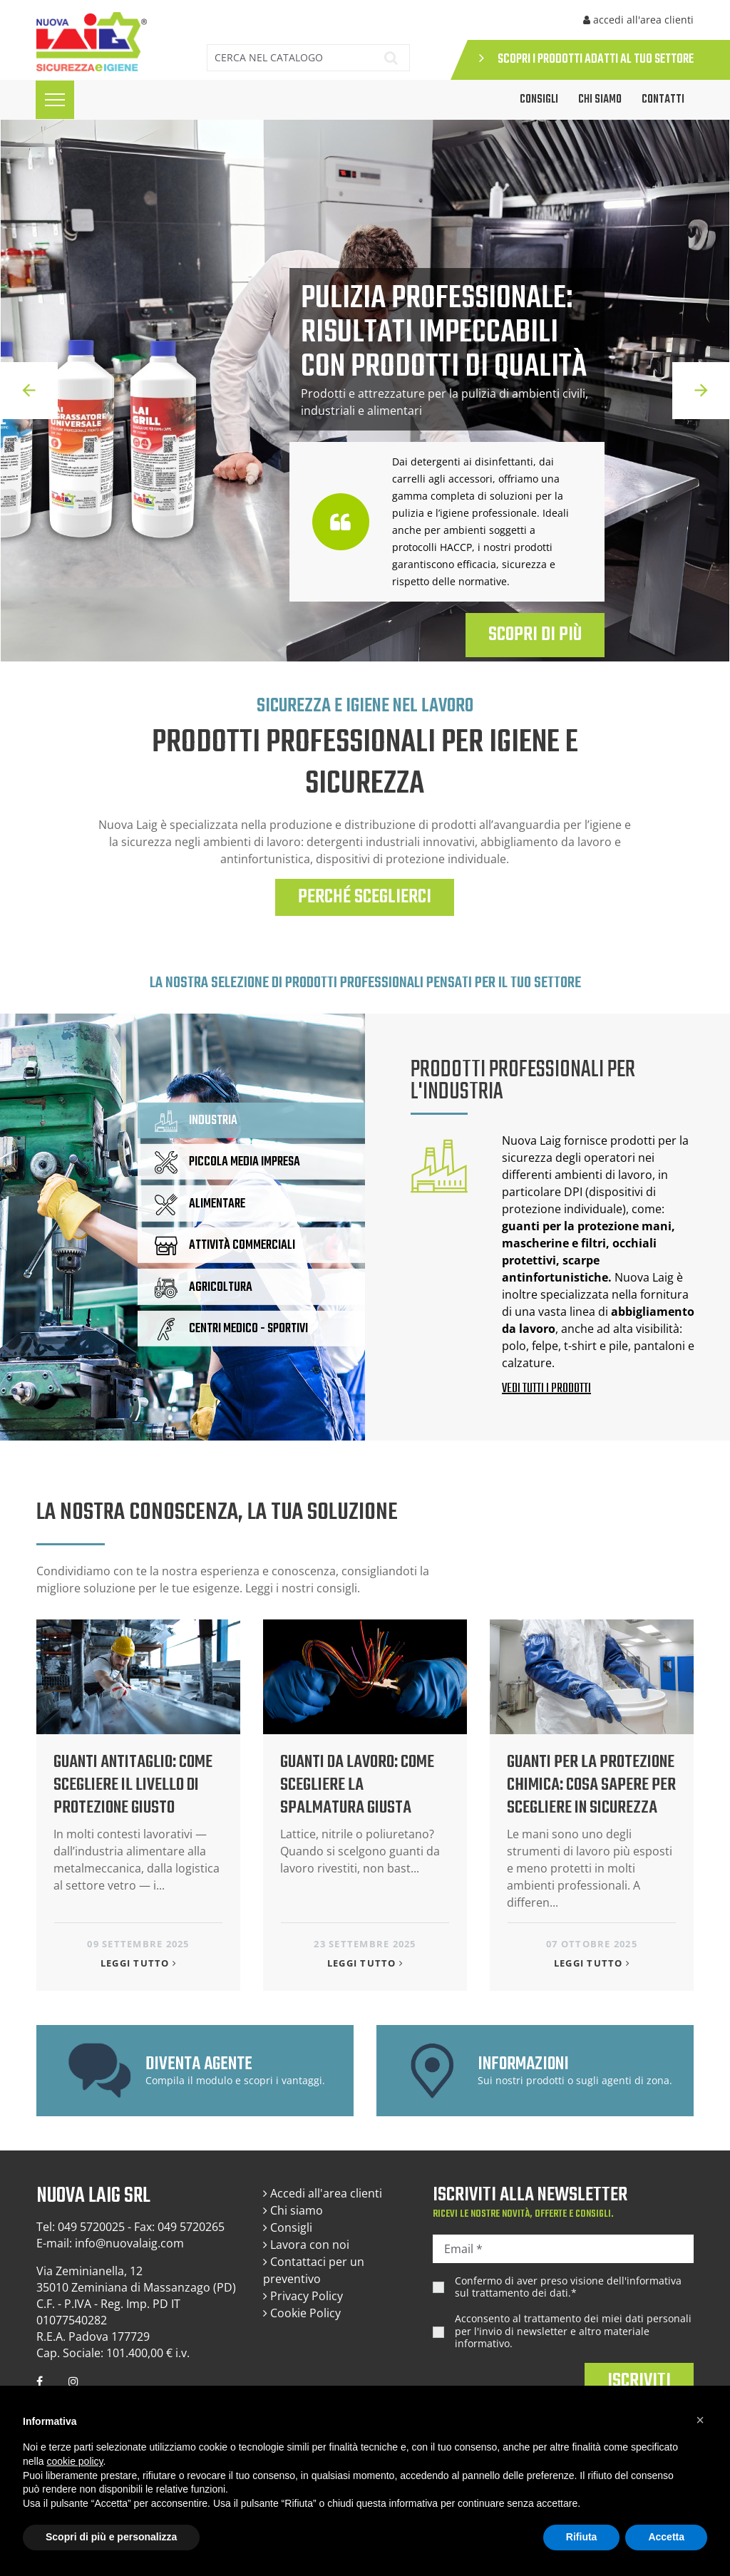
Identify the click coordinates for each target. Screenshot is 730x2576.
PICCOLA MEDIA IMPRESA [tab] (227, 1162)
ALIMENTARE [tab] (200, 1204)
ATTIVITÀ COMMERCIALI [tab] (225, 1246)
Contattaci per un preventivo (313, 2270)
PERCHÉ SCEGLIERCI (364, 897)
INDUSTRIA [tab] (196, 1121)
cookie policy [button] (74, 2461)
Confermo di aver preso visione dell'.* (568, 2286)
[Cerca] (287, 58)
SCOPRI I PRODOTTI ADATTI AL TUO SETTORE (586, 59)
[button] (700, 2419)
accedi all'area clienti (638, 19)
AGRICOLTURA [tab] (203, 1287)
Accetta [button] (666, 2536)
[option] (365, 390)
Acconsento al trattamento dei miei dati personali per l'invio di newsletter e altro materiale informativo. (573, 2331)
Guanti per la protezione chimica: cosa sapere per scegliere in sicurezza (591, 1785)
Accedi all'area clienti (322, 2193)
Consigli (287, 2227)
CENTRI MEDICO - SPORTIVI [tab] (231, 1329)
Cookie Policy (302, 2313)
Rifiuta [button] (581, 2536)
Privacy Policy (303, 2296)
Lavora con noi (306, 2244)
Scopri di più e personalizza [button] (111, 2536)
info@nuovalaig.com (129, 2243)
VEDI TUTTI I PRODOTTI (546, 1389)
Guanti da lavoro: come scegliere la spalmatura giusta (357, 1785)
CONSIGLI (539, 100)
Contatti (663, 100)
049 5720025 (91, 2227)
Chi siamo (600, 100)
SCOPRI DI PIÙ (535, 634)
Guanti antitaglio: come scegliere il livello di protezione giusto (132, 1785)
